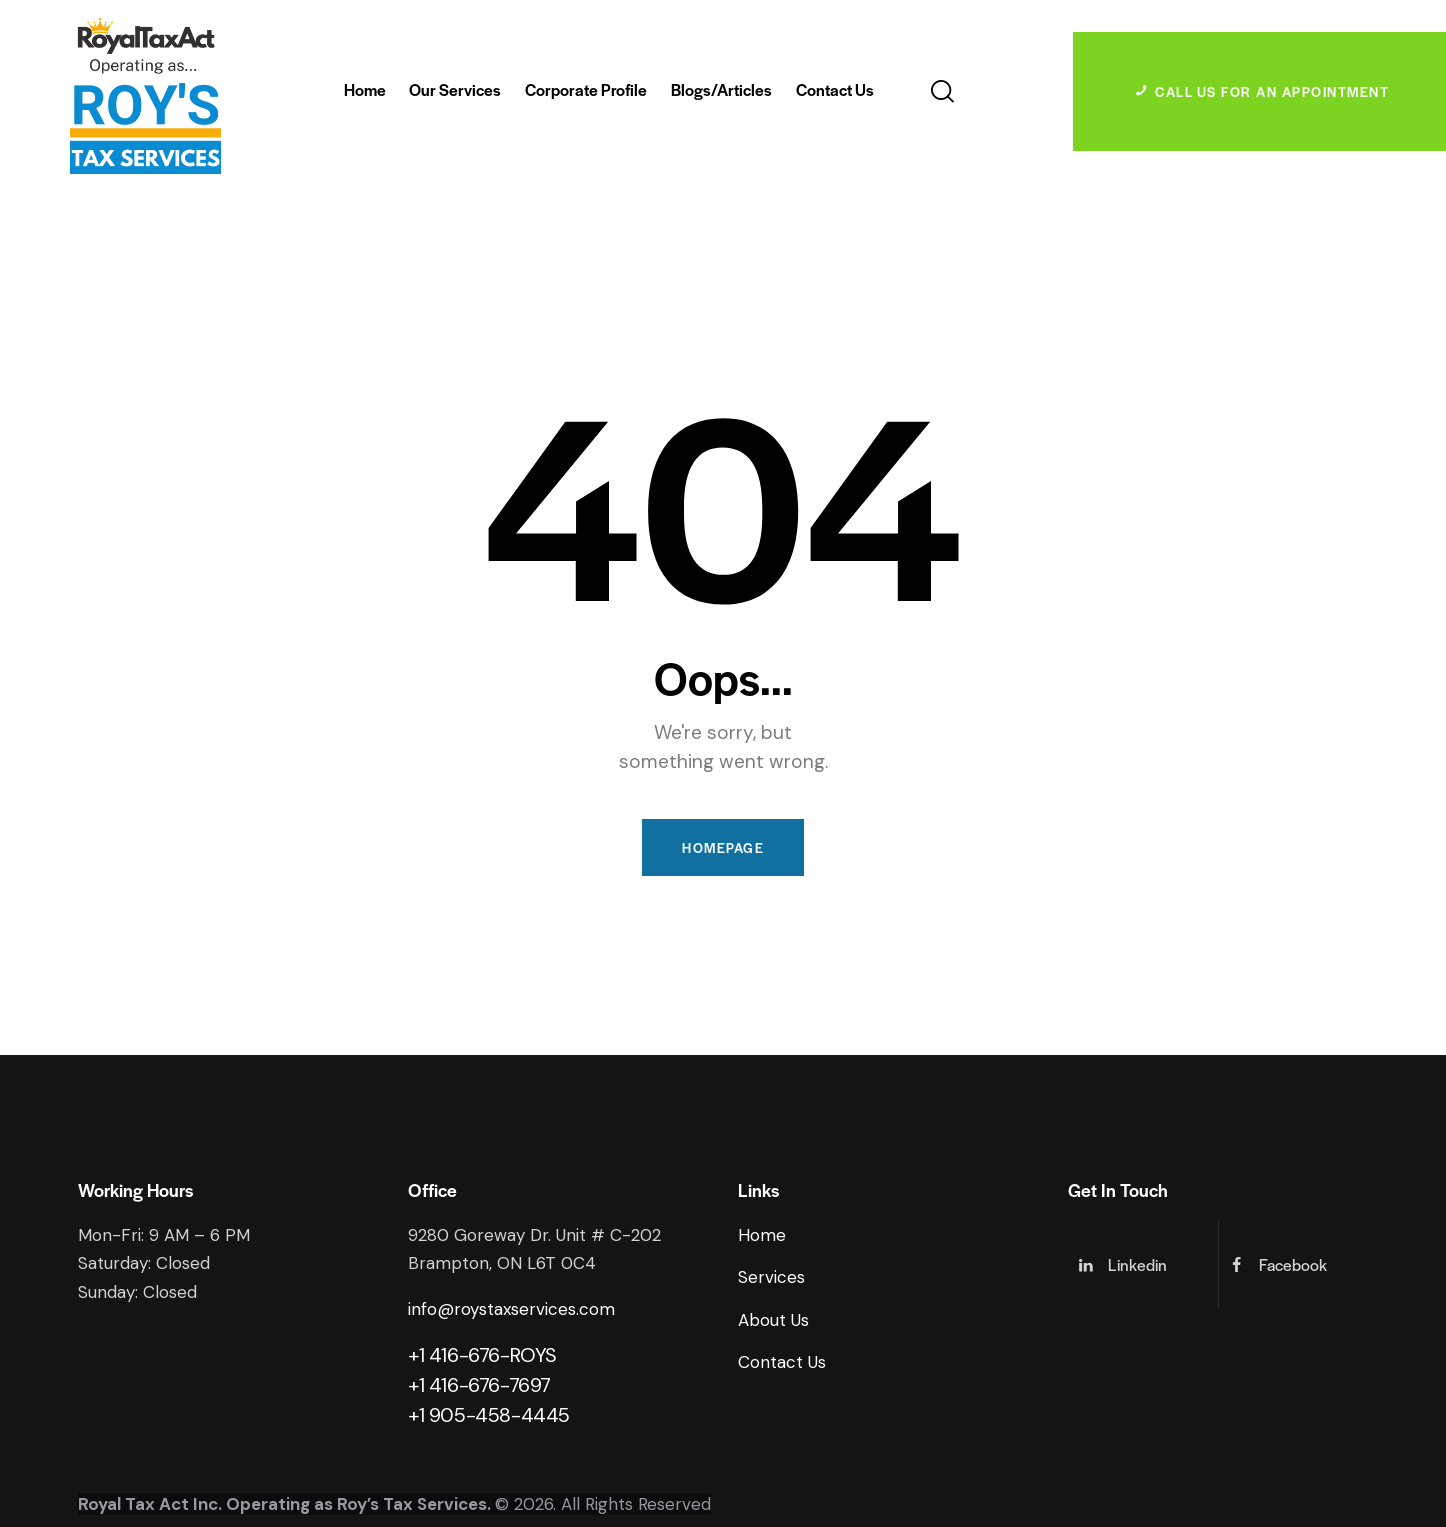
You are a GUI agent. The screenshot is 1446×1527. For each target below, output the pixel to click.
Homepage (723, 847)
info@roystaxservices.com (511, 1309)
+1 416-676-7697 (479, 1385)
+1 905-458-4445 (489, 1415)
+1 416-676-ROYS (482, 1355)
